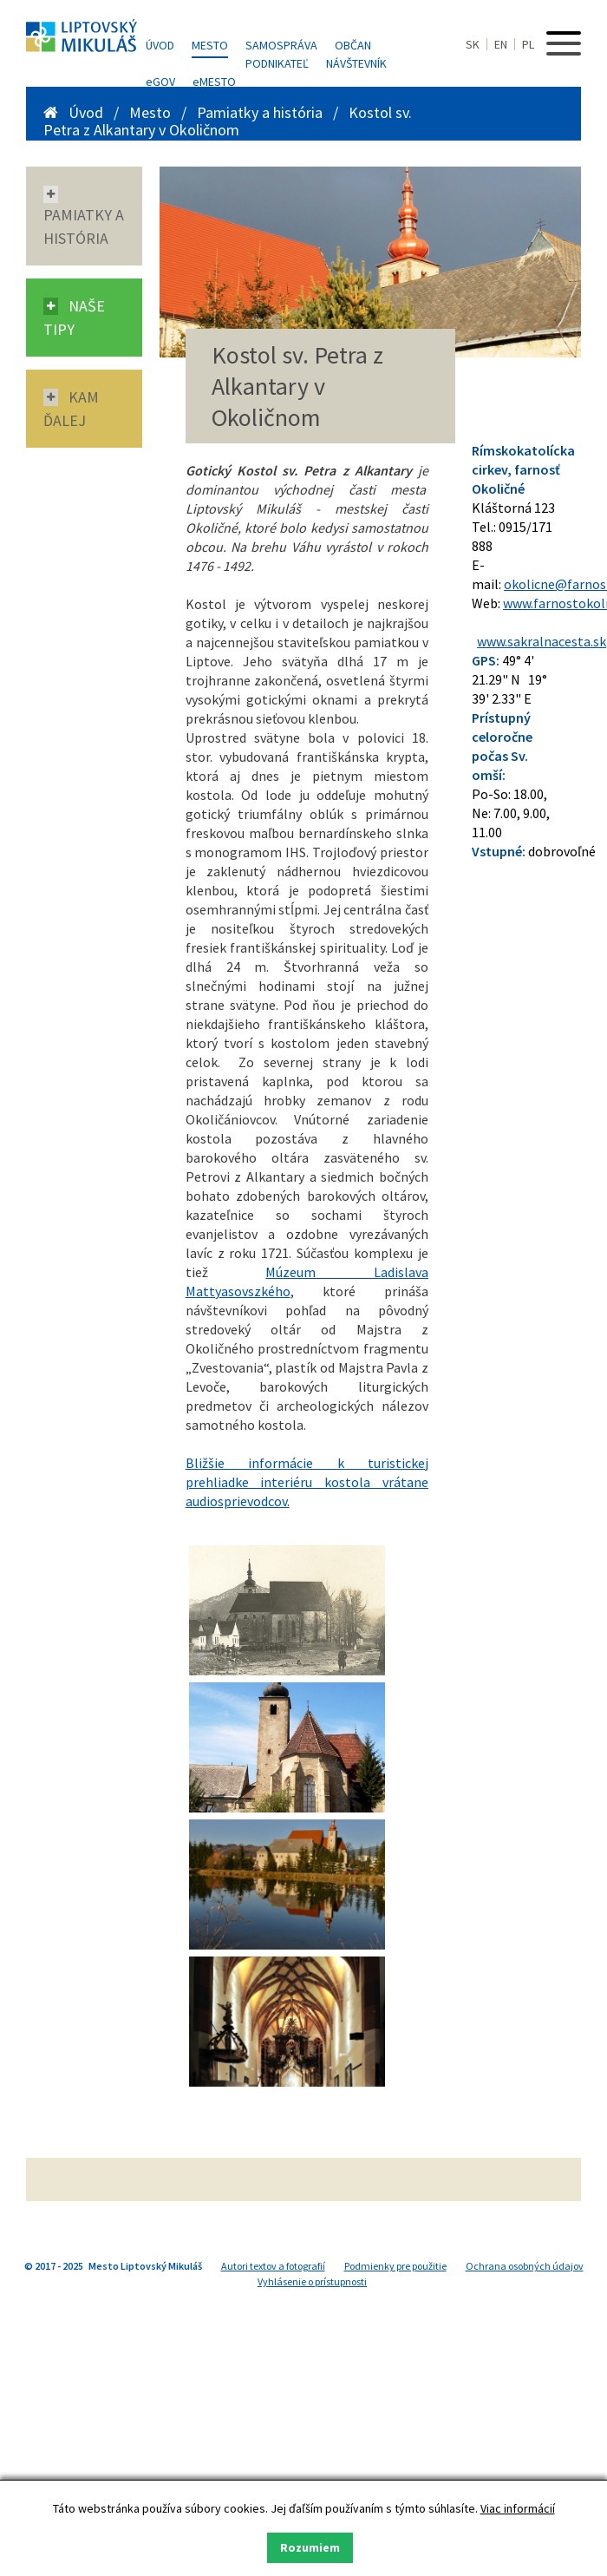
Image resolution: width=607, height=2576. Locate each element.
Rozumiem (310, 2547)
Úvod (160, 45)
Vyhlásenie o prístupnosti (312, 2281)
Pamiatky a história (261, 112)
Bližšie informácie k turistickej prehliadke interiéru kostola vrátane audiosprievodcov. (307, 1482)
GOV (160, 81)
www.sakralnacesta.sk (541, 641)
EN (500, 44)
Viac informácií (517, 2508)
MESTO (214, 81)
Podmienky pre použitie (395, 2265)
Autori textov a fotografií (273, 2265)
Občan (353, 45)
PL (528, 44)
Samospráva (281, 45)
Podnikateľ (277, 63)
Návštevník (356, 63)
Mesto (210, 45)
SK (473, 44)
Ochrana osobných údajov (525, 2265)
